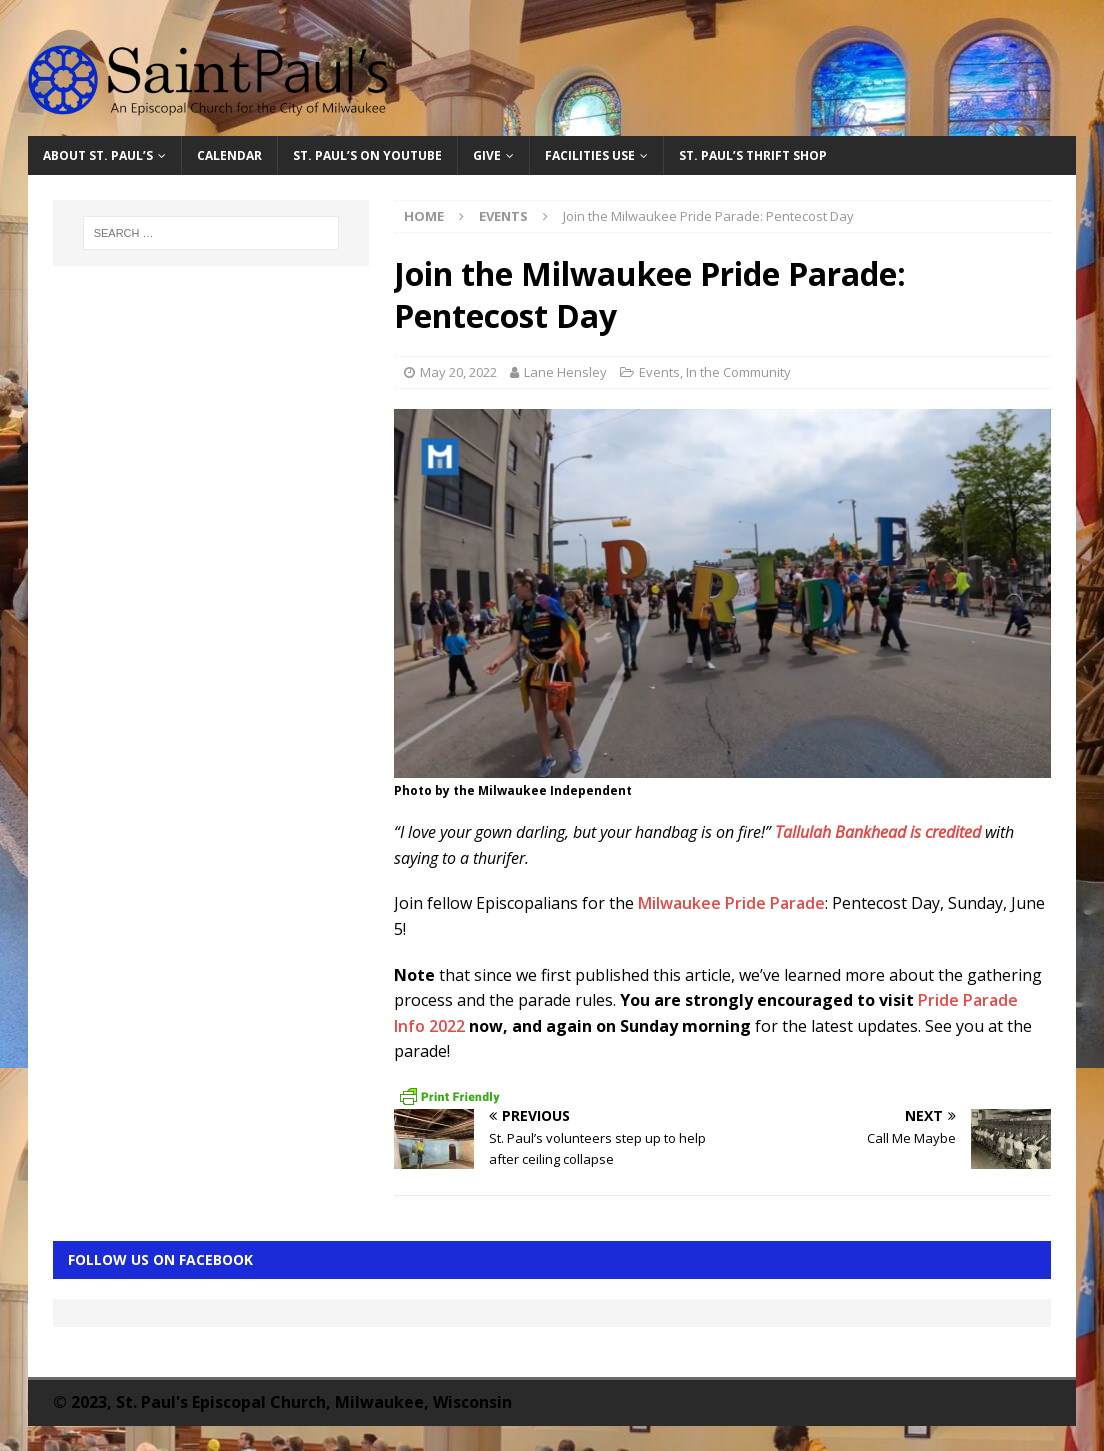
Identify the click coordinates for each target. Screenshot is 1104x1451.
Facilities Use (590, 155)
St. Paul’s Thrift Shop (753, 155)
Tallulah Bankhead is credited (878, 832)
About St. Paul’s (98, 155)
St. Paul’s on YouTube (367, 155)
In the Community (738, 372)
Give (487, 155)
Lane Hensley (565, 372)
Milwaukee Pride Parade (731, 903)
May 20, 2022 (458, 372)
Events (659, 372)
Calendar (229, 155)
